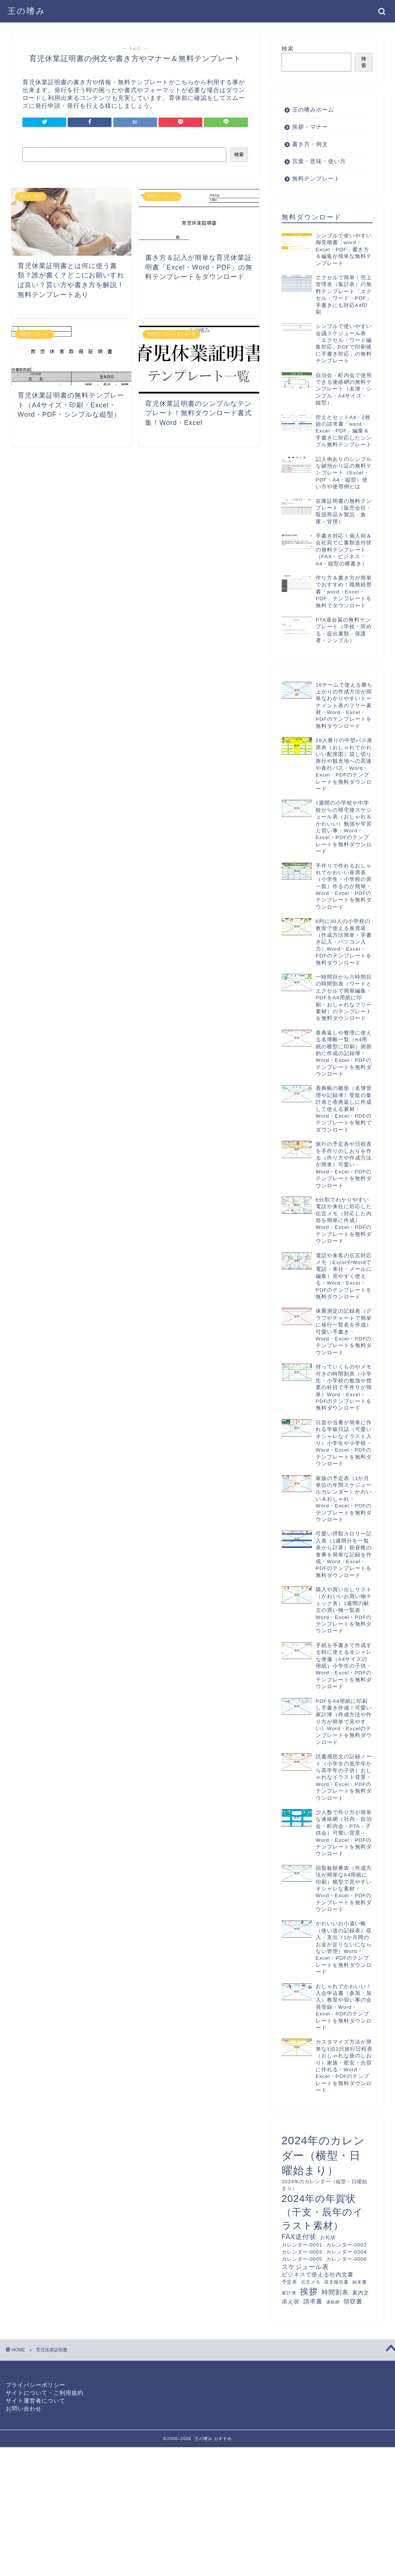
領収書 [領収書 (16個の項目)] (352, 2301)
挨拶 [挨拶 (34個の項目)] (309, 2291)
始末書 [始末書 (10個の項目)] (359, 2281)
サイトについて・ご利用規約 (44, 2393)
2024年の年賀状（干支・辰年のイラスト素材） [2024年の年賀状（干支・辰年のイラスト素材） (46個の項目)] (322, 2212)
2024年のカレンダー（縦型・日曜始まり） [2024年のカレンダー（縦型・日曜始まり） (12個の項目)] (324, 2185)
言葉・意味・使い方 (319, 161)
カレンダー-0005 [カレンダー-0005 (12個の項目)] (302, 2259)
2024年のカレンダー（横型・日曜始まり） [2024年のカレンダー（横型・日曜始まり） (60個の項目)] (323, 2155)
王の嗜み (26, 11)
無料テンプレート (316, 178)
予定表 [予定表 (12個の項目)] (289, 2282)
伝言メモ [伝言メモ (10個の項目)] (311, 2281)
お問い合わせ (24, 2408)
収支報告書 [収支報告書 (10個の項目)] (336, 2281)
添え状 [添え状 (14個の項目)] (291, 2302)
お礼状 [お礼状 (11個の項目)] (328, 2237)
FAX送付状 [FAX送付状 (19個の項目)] (299, 2237)
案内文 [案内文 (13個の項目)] (360, 2293)
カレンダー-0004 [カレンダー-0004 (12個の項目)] (346, 2252)
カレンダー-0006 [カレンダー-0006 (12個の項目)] (346, 2259)
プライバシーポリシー (35, 2385)
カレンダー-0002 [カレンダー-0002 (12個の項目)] (346, 2245)
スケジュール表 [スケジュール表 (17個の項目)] (305, 2266)
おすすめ (223, 2438)
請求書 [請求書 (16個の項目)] (312, 2301)
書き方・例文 (310, 144)
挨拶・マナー (310, 127)
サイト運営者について (35, 2400)
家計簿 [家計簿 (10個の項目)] (289, 2292)
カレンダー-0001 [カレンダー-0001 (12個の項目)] (302, 2245)
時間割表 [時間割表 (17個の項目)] (335, 2292)
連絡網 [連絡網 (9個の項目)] (333, 2302)
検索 (239, 154)
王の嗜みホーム (313, 109)
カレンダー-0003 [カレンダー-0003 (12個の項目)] (302, 2252)
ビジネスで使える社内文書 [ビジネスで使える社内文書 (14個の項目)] (317, 2275)
